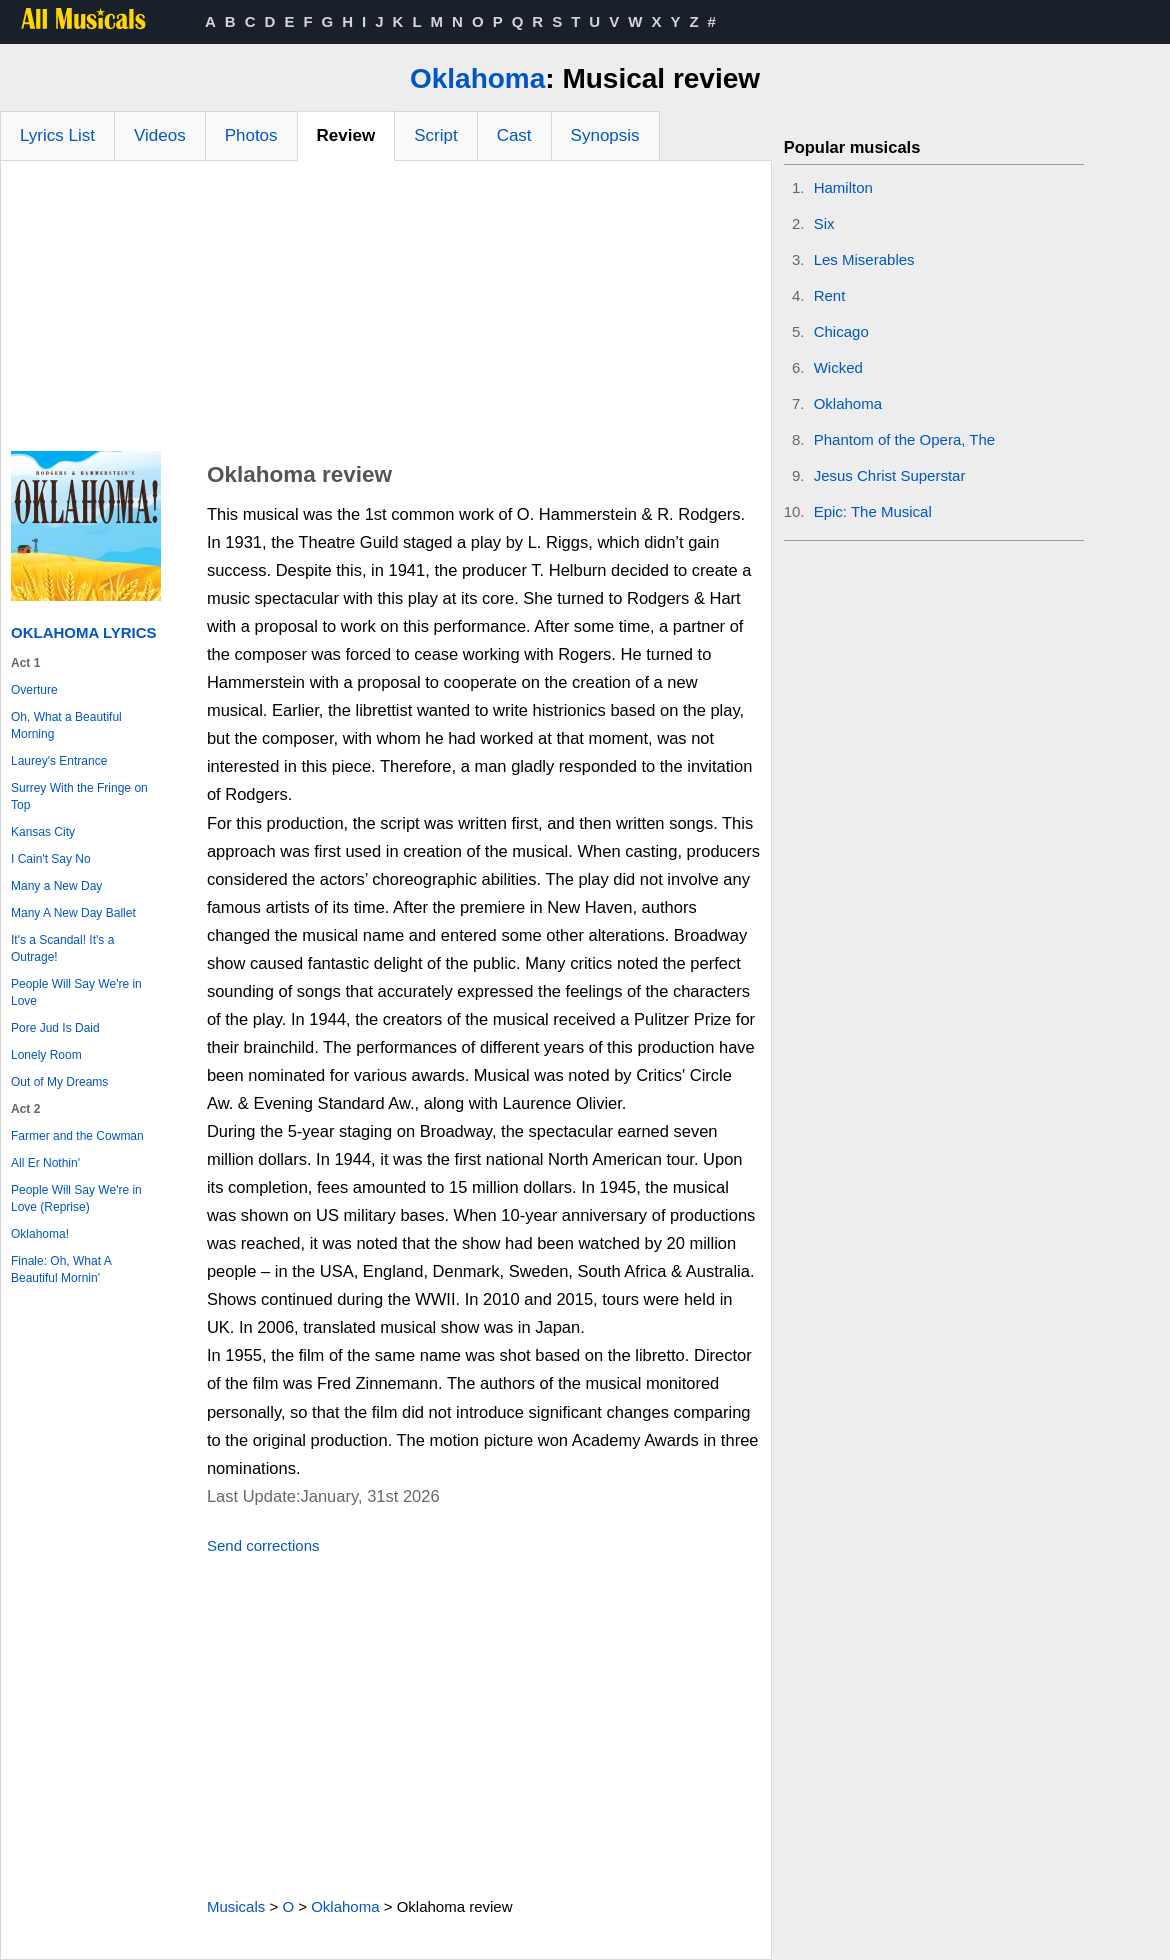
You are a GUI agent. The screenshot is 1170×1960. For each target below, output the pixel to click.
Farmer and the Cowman (77, 1136)
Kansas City (43, 832)
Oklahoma (477, 78)
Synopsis (605, 135)
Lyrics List (57, 135)
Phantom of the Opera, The (905, 439)
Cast (514, 135)
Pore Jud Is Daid (55, 1028)
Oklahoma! (40, 1234)
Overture (34, 690)
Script (435, 135)
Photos (251, 135)
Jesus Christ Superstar (890, 475)
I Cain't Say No (51, 859)
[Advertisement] (386, 311)
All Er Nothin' (45, 1163)
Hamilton (843, 187)
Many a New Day (56, 886)
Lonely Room (46, 1055)
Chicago (841, 331)
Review (346, 135)
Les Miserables (864, 259)
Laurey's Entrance (59, 761)
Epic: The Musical (873, 511)
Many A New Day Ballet (73, 913)
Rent (830, 295)
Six (824, 223)
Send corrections (263, 1545)
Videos (160, 135)
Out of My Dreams (59, 1082)
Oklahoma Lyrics (84, 632)
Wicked (838, 367)
